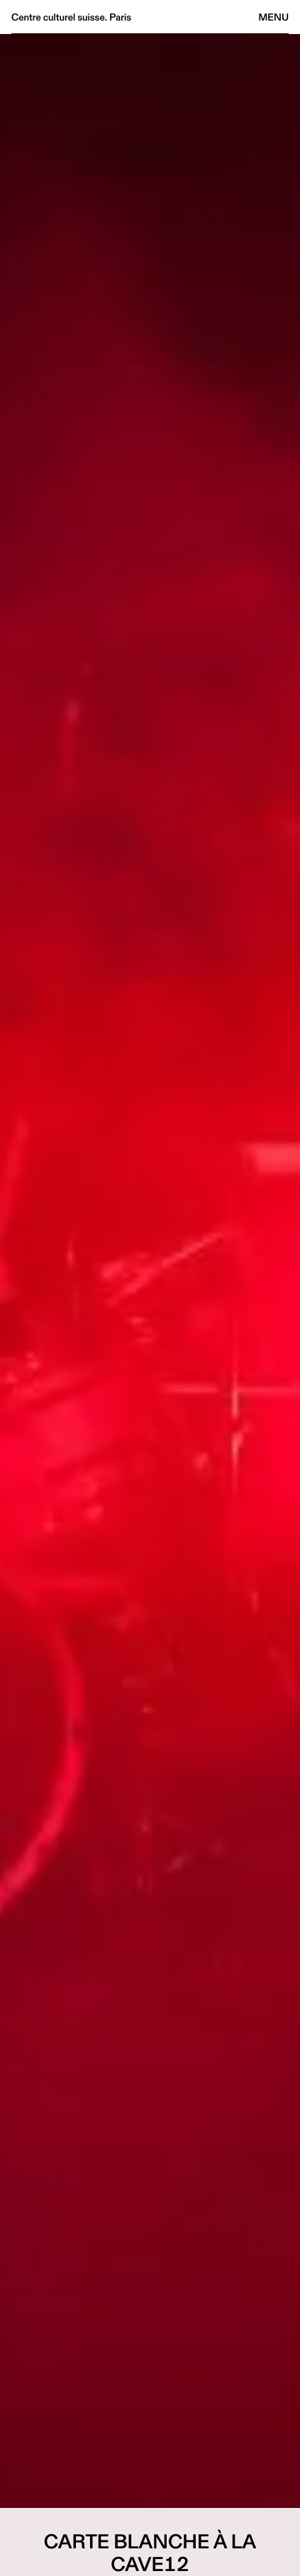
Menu (274, 17)
